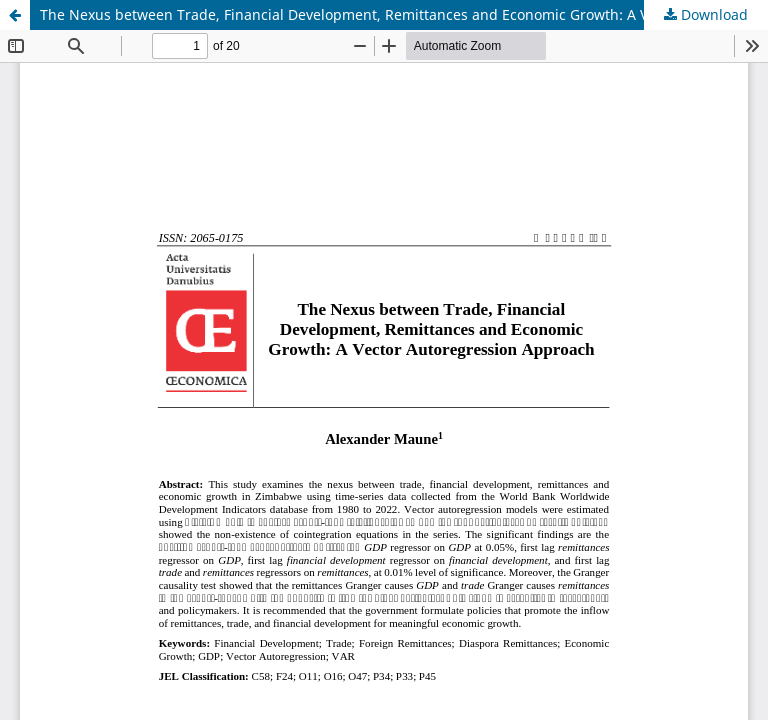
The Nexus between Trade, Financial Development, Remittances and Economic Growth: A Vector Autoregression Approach (404, 14)
